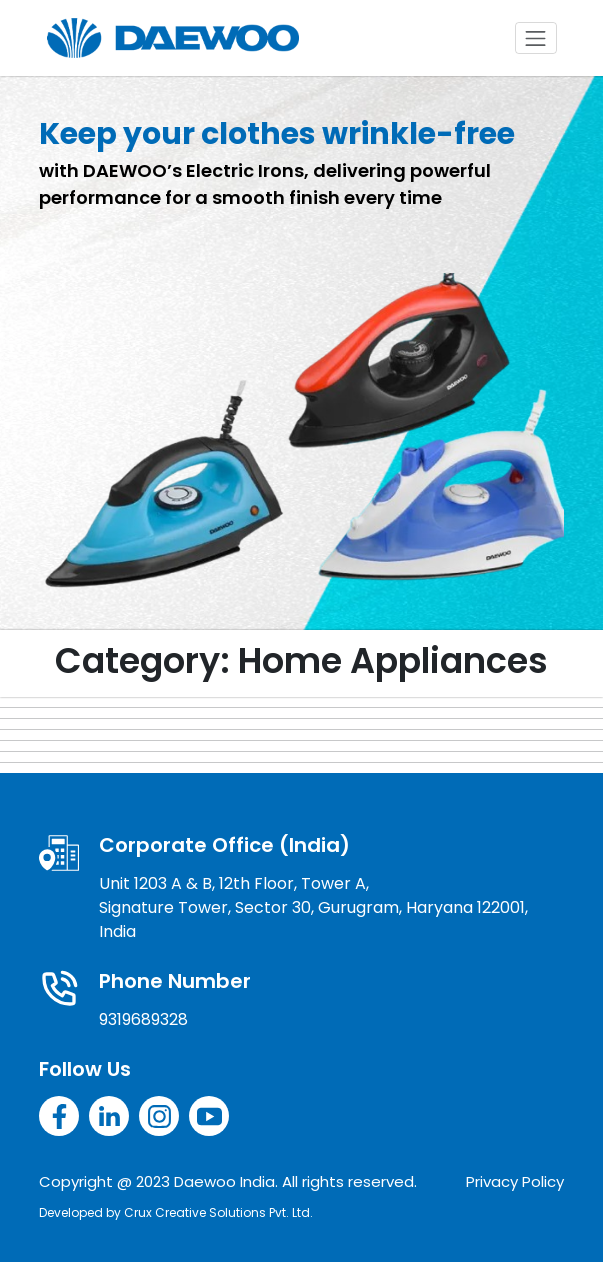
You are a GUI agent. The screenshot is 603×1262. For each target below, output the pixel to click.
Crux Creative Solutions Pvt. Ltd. (218, 1212)
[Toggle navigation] (536, 38)
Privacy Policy (515, 1181)
